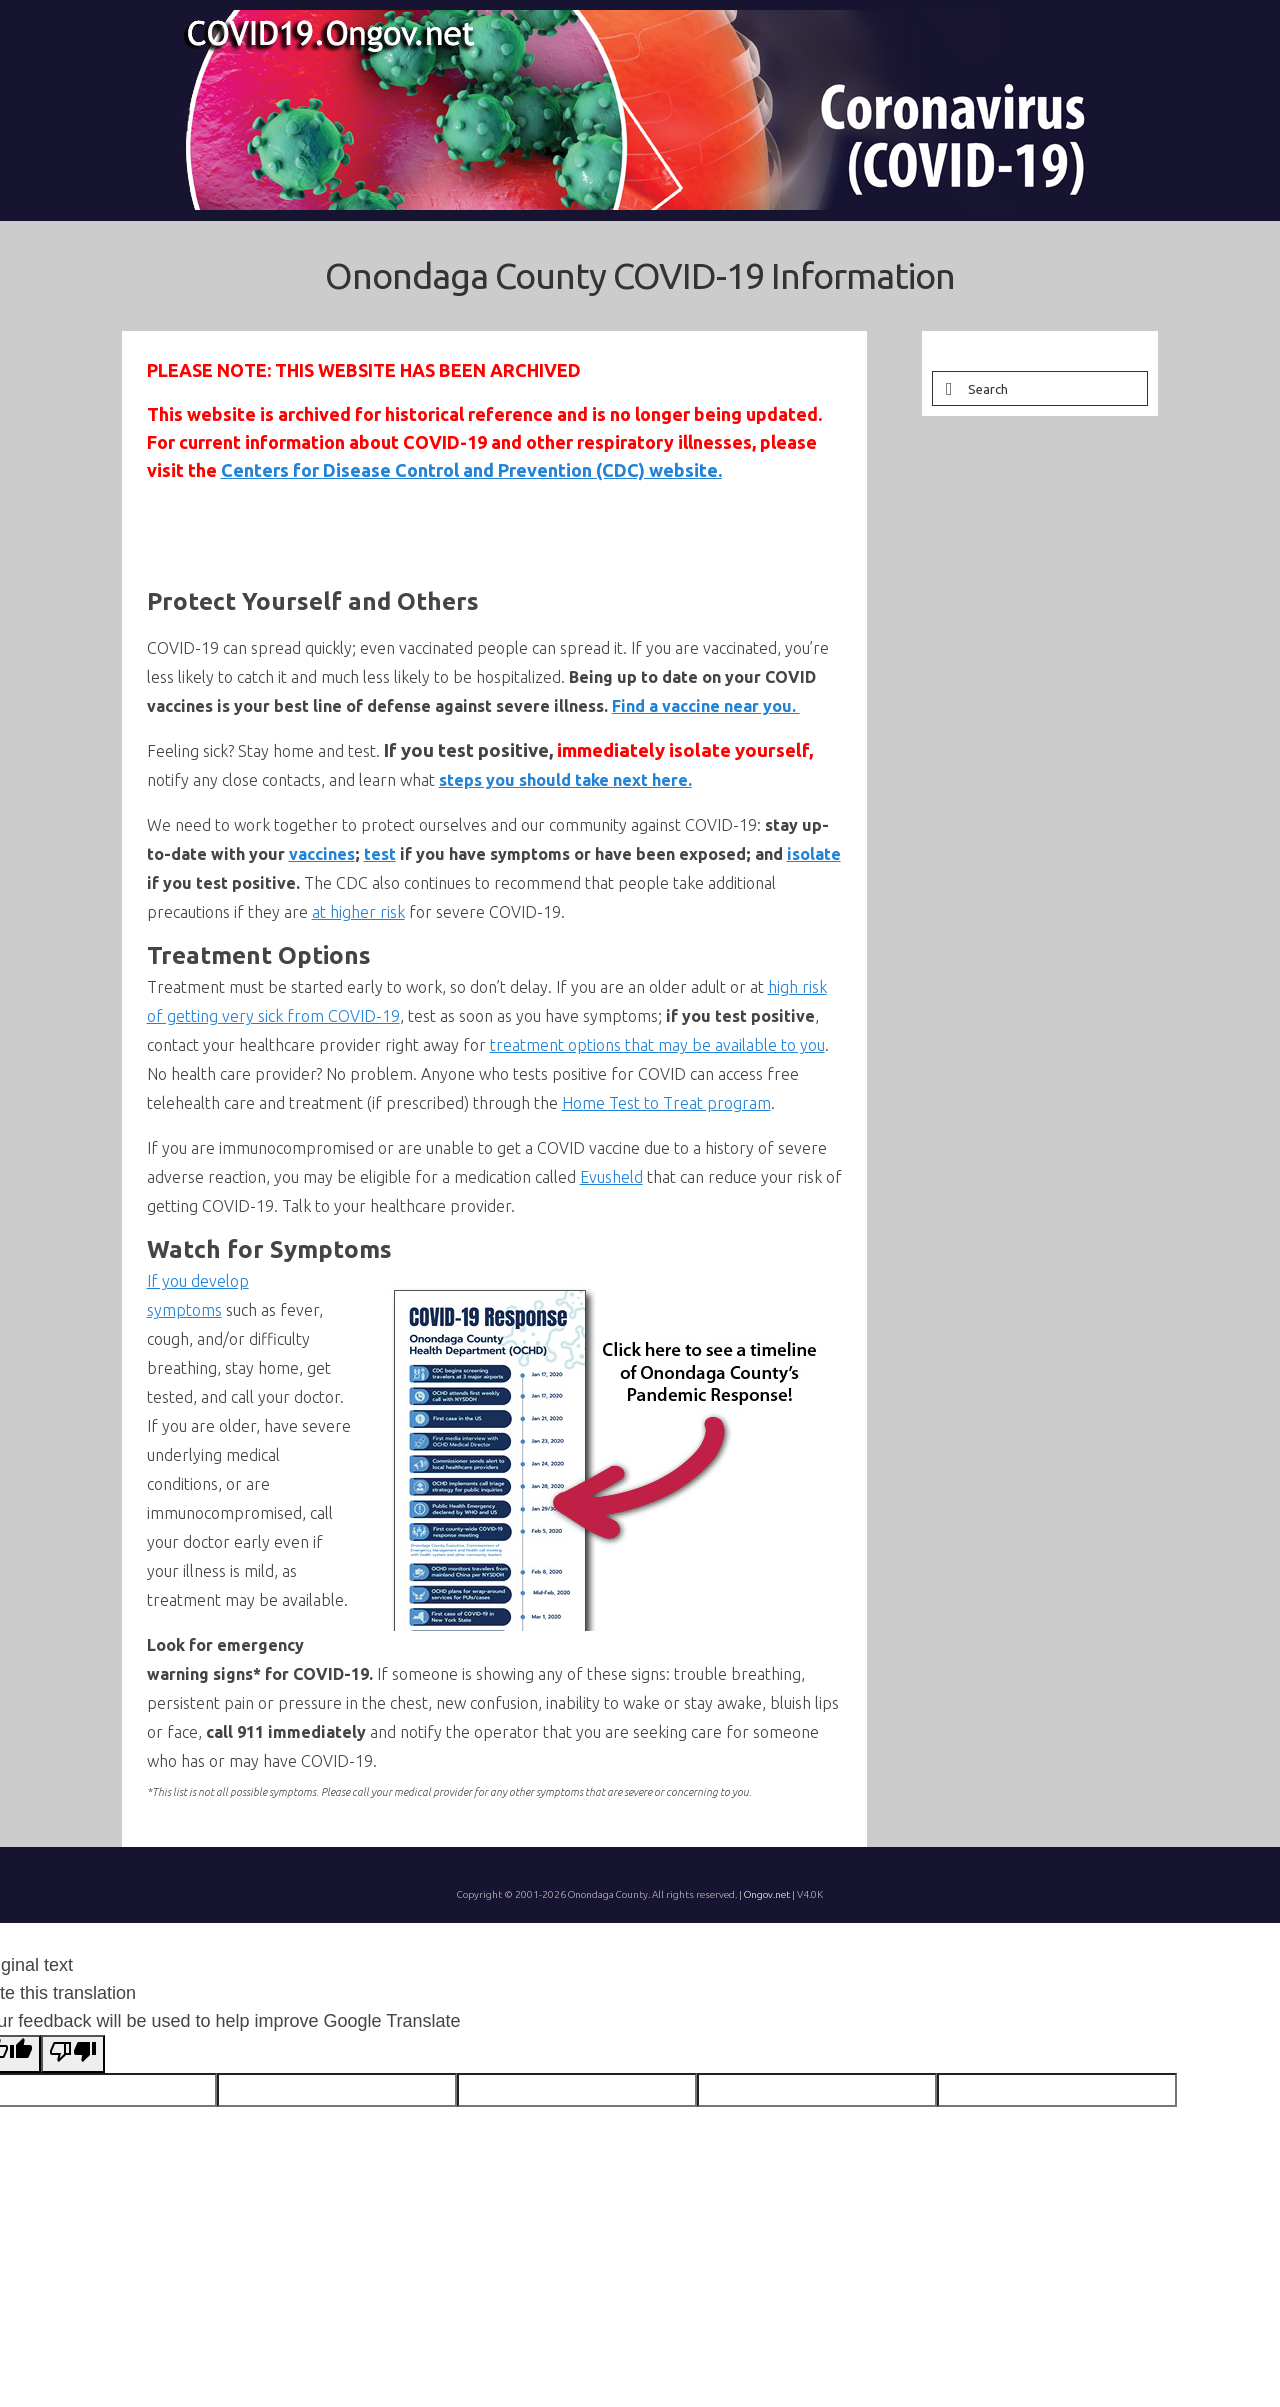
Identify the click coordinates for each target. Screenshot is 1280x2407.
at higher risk (358, 912)
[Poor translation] (73, 2054)
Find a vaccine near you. (706, 706)
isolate (814, 854)
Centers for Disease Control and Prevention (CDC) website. (471, 470)
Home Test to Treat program (666, 1103)
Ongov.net (767, 1894)
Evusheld (611, 1177)
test (380, 854)
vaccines (322, 854)
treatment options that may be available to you (657, 1045)
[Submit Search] (947, 388)
